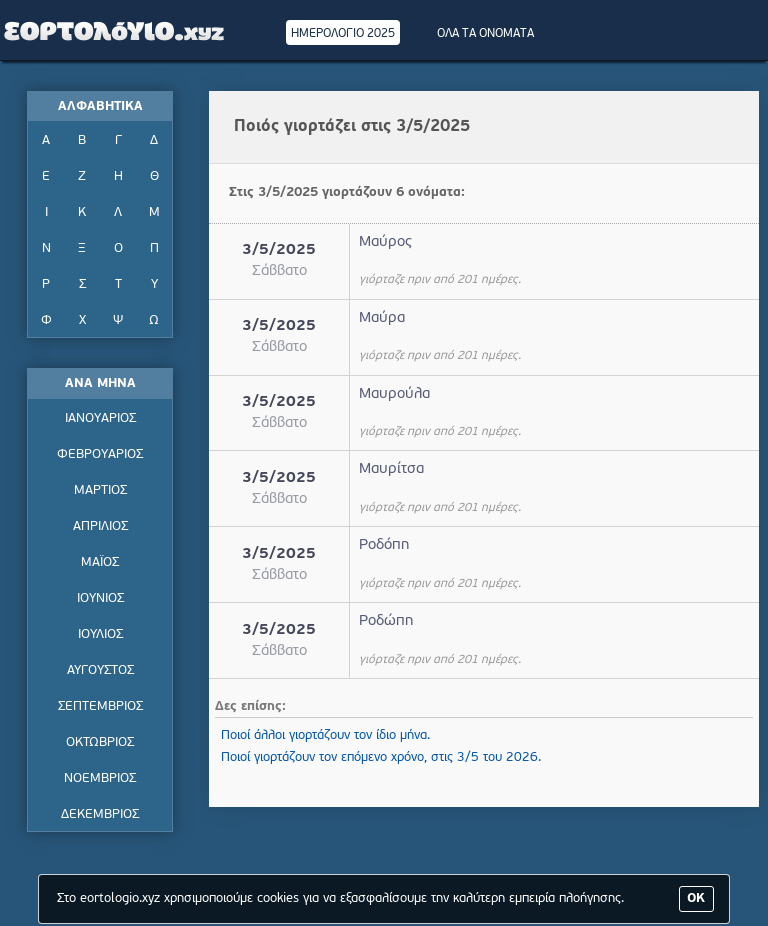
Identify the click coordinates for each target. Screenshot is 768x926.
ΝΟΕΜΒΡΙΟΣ (100, 778)
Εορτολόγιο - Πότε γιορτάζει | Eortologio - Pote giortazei (115, 30)
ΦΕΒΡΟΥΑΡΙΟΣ (100, 454)
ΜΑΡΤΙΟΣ (100, 490)
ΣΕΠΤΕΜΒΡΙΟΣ (100, 706)
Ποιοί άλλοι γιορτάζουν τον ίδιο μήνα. (325, 735)
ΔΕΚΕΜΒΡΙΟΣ (100, 814)
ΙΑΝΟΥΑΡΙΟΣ (100, 418)
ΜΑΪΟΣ (100, 562)
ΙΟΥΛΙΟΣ (100, 634)
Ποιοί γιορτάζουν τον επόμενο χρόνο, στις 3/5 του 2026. (381, 757)
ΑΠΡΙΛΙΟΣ (100, 526)
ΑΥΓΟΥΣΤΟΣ (100, 670)
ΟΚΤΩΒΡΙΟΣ (100, 742)
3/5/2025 (279, 250)
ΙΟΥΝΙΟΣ (100, 598)
